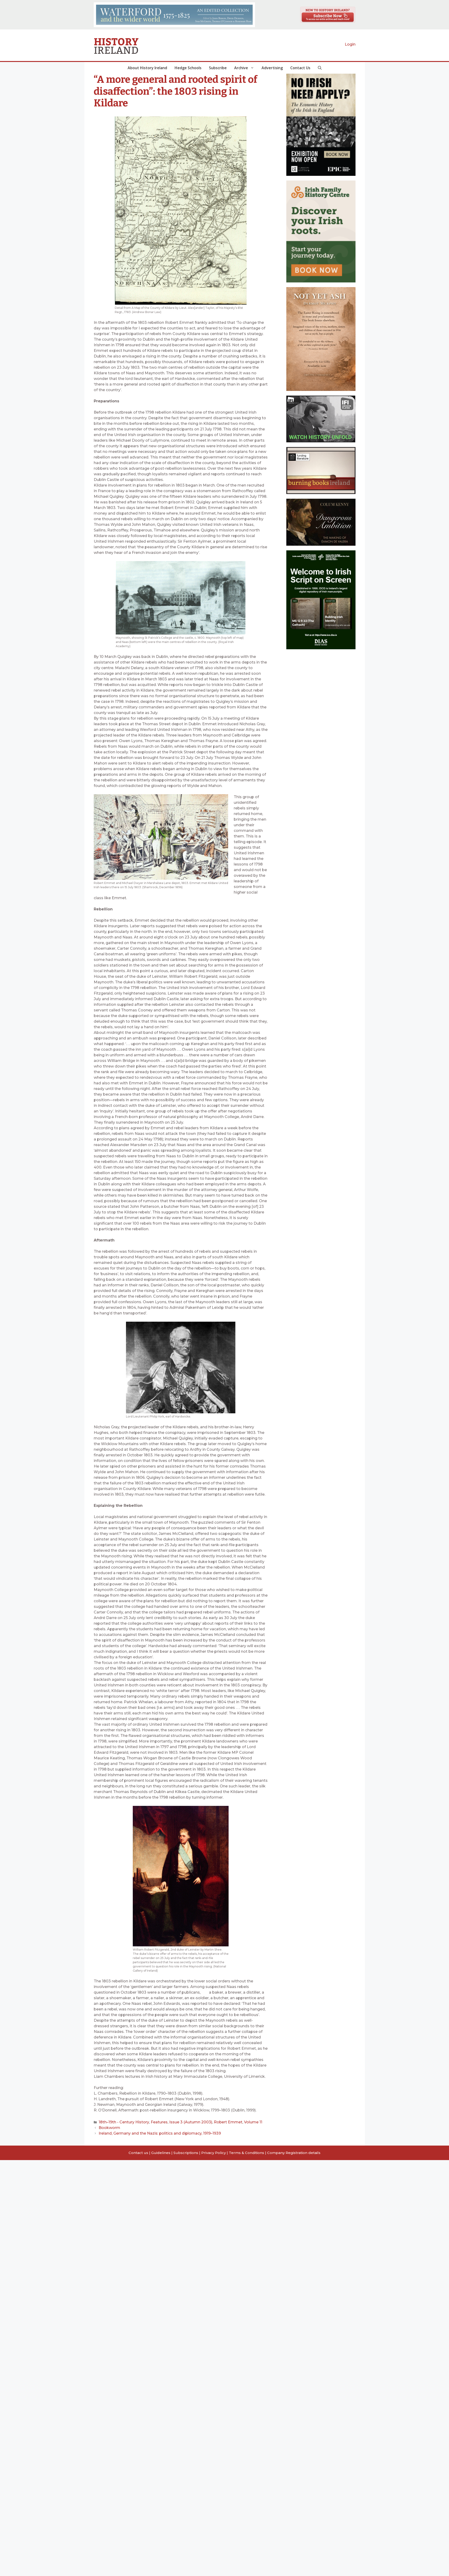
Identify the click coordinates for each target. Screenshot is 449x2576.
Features (151, 2122)
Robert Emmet (210, 2122)
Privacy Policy (213, 2150)
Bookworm (107, 2126)
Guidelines (160, 2150)
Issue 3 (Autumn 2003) (178, 2122)
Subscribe (218, 67)
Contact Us (300, 67)
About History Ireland (147, 67)
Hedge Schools (188, 67)
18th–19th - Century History (120, 2122)
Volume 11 (231, 2122)
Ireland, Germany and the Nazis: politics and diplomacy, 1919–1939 (151, 2131)
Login (350, 44)
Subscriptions (185, 2150)
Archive (246, 68)
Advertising (272, 67)
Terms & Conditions (246, 2150)
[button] (319, 68)
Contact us (138, 2150)
